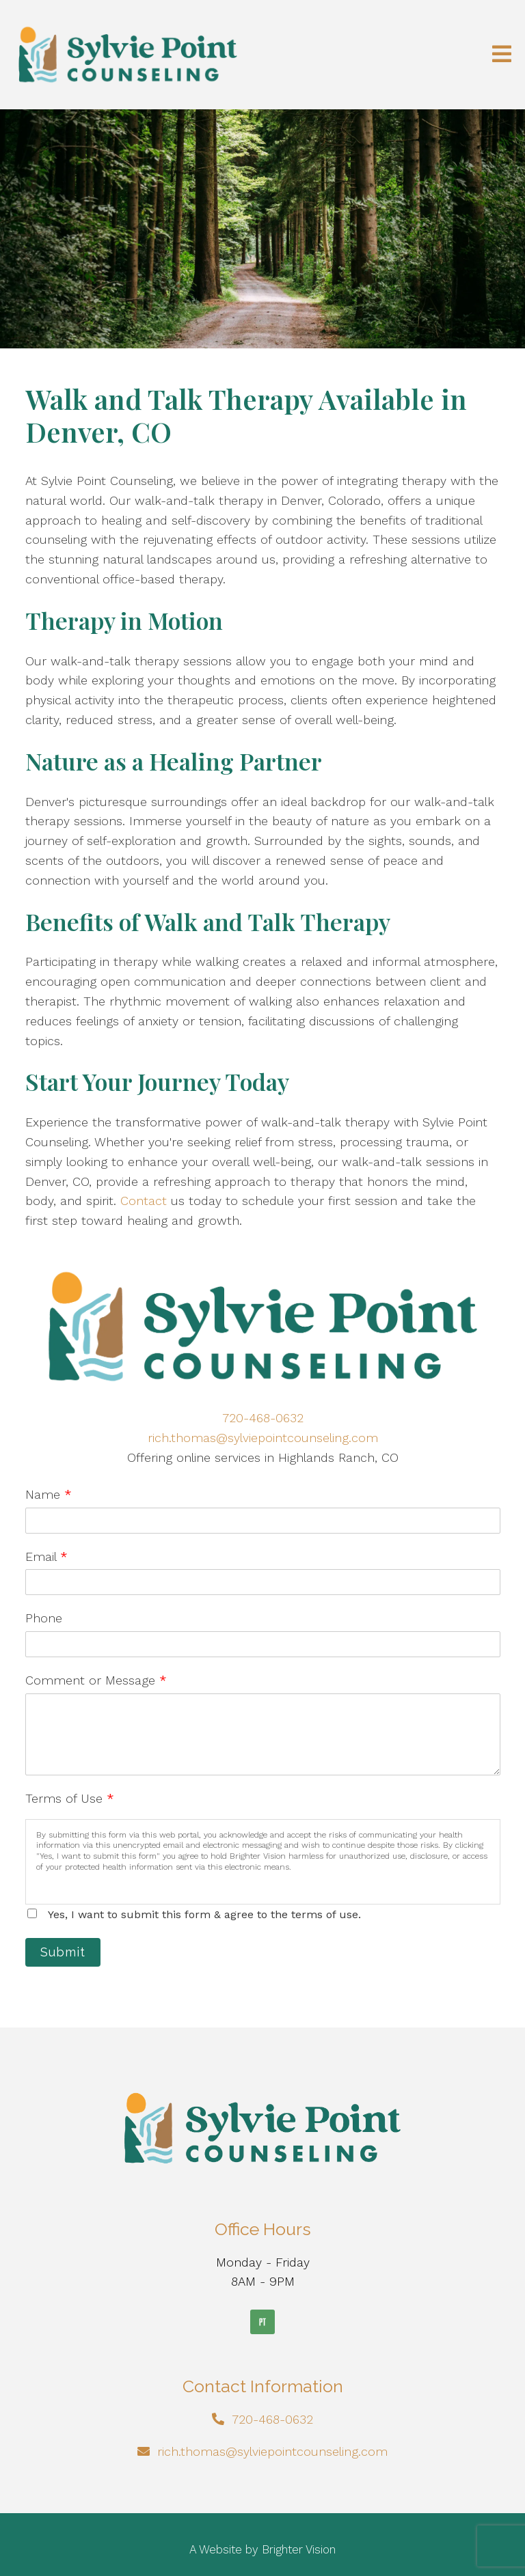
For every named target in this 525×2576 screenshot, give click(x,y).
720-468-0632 (263, 1418)
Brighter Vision (299, 2549)
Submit (62, 1952)
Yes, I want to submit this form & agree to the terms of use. (204, 1914)
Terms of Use (69, 1798)
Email (46, 1556)
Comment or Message (96, 1680)
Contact (143, 1200)
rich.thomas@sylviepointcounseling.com (263, 1437)
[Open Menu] (501, 55)
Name (48, 1494)
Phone (43, 1618)
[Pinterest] (262, 2322)
